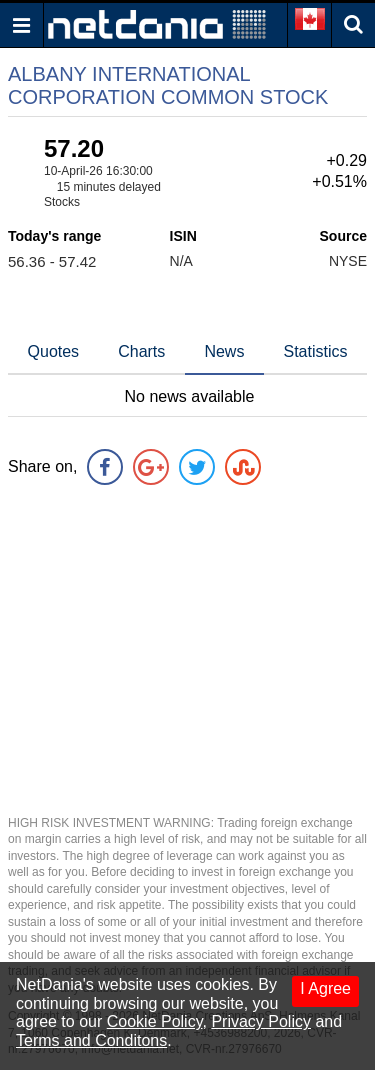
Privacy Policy (261, 1021)
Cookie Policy (155, 1021)
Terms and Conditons (91, 1040)
